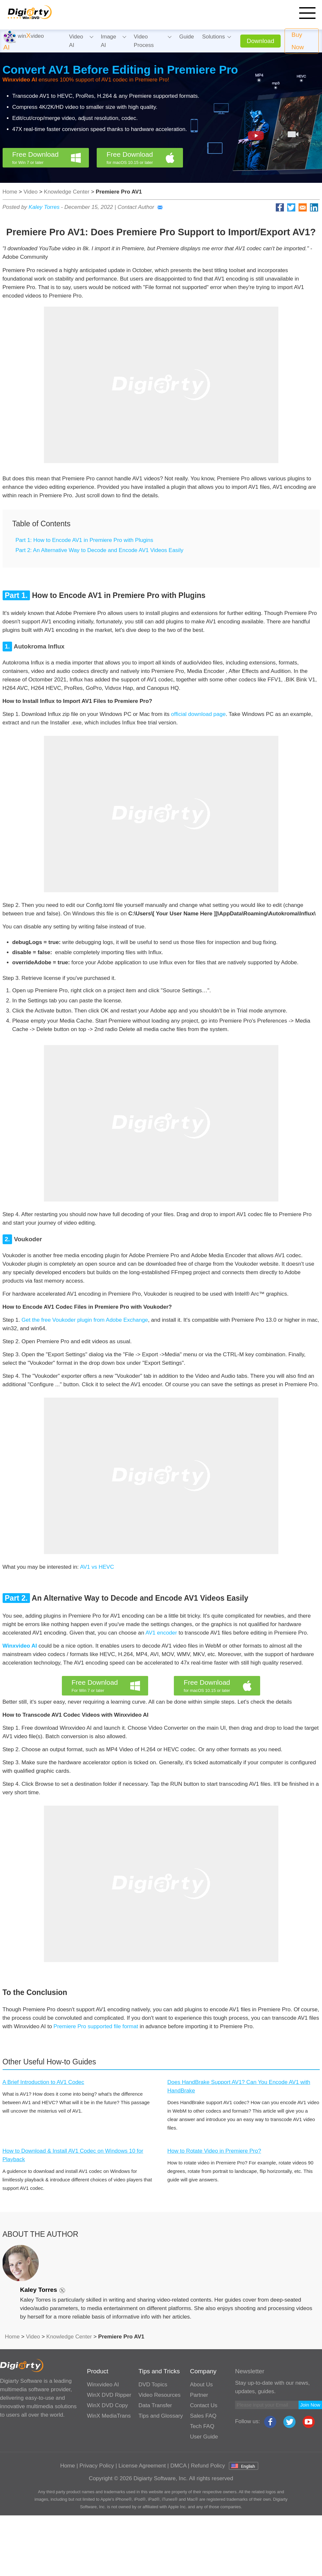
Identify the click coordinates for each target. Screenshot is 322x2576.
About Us (201, 2384)
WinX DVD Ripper (109, 2395)
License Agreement (142, 2466)
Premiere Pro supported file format (95, 2026)
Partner (199, 2395)
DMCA (178, 2466)
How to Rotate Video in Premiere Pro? (214, 2151)
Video (30, 192)
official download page (198, 714)
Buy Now (297, 41)
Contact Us (203, 2405)
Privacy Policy (96, 2466)
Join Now (310, 2405)
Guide (186, 37)
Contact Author (140, 207)
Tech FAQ (202, 2426)
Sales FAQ (203, 2416)
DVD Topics (152, 2384)
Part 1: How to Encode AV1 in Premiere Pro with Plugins (84, 540)
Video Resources (159, 2395)
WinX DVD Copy (107, 2405)
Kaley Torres (44, 207)
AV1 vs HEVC (97, 1567)
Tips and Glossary (160, 2416)
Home (10, 192)
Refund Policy (208, 2466)
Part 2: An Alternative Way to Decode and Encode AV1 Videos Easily (100, 550)
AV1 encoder (161, 1633)
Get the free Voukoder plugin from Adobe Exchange (84, 1320)
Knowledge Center (67, 192)
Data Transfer (155, 2405)
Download (260, 40)
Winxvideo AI (103, 2384)
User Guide (204, 2437)
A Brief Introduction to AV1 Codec (43, 2082)
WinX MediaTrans (109, 2416)
